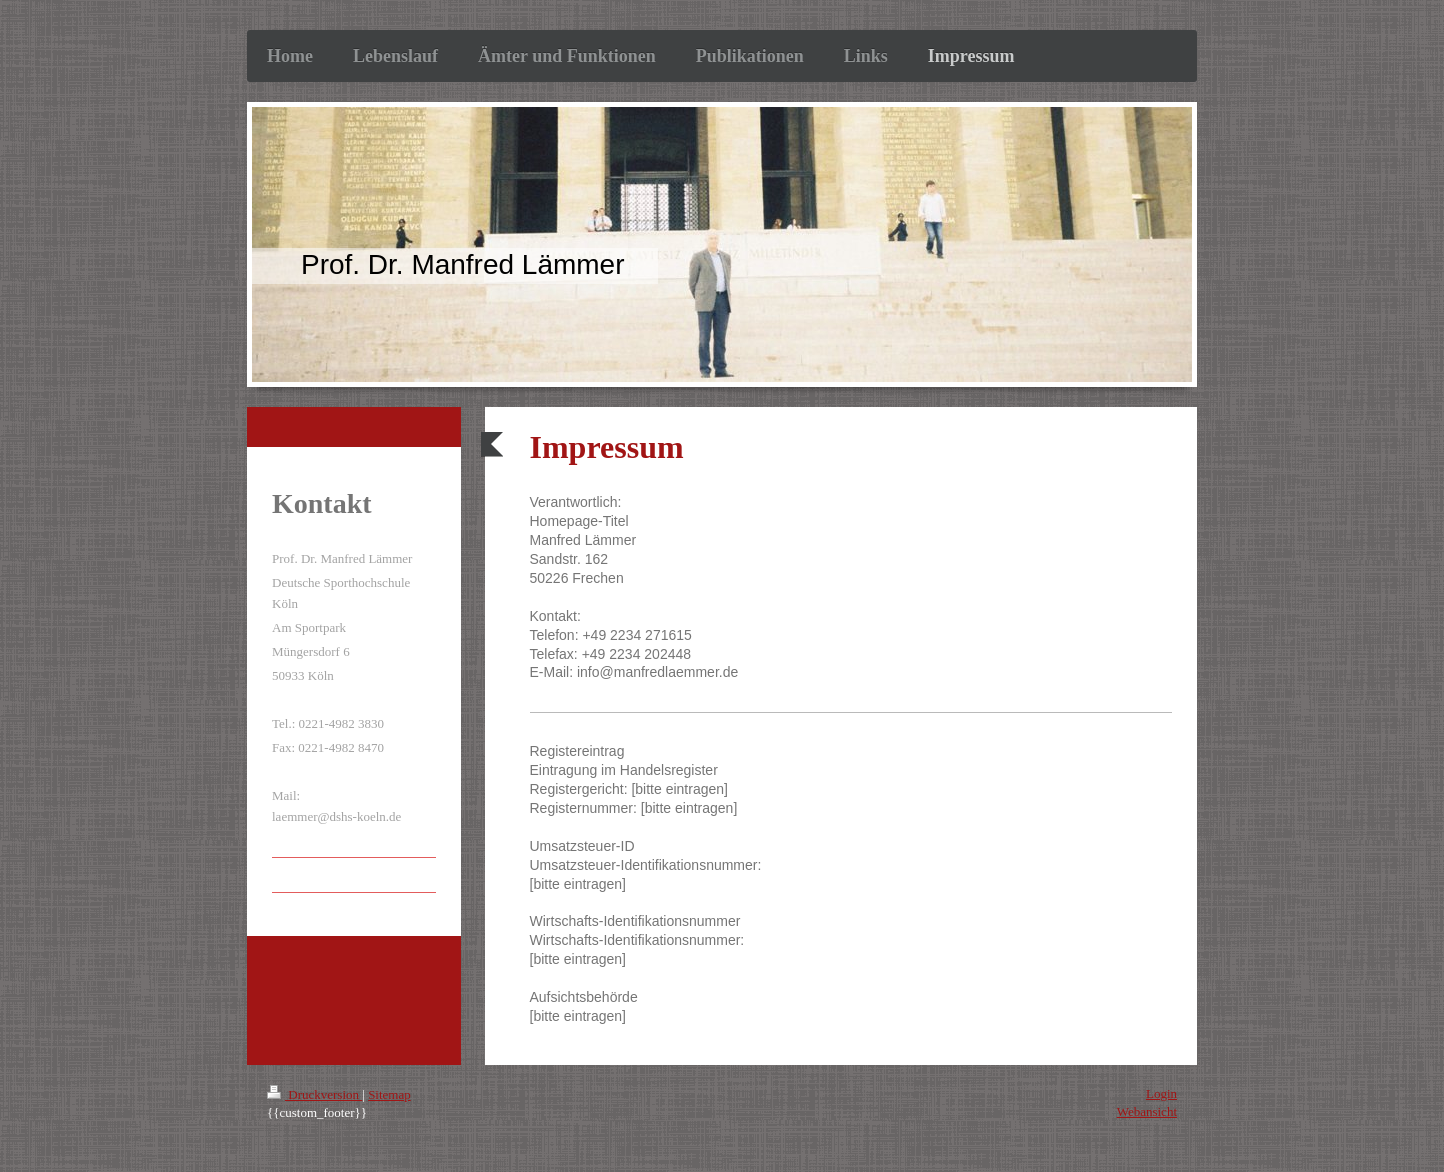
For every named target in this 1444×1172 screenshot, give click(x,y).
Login (1161, 1093)
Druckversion (314, 1094)
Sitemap (389, 1094)
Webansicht (1147, 1111)
